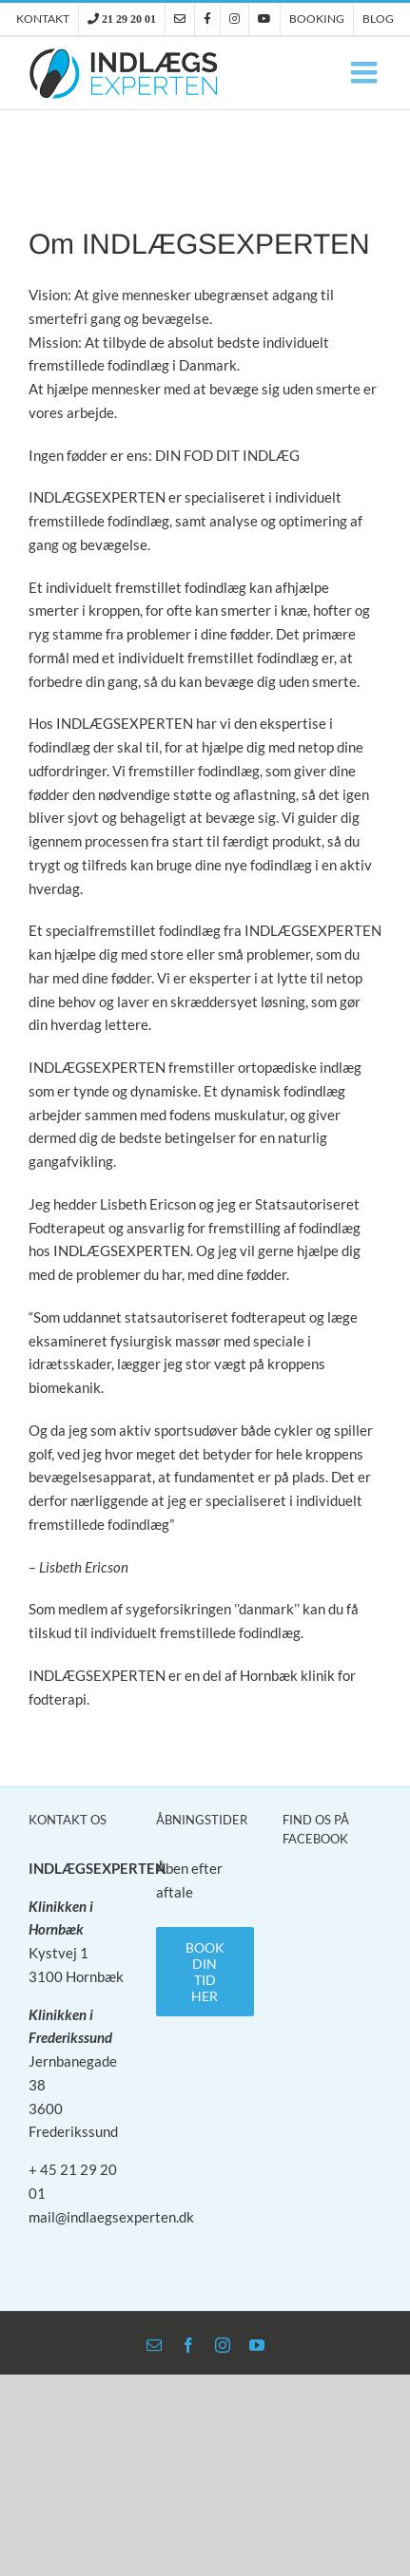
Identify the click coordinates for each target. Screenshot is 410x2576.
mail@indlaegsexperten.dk (111, 2216)
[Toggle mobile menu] (366, 72)
